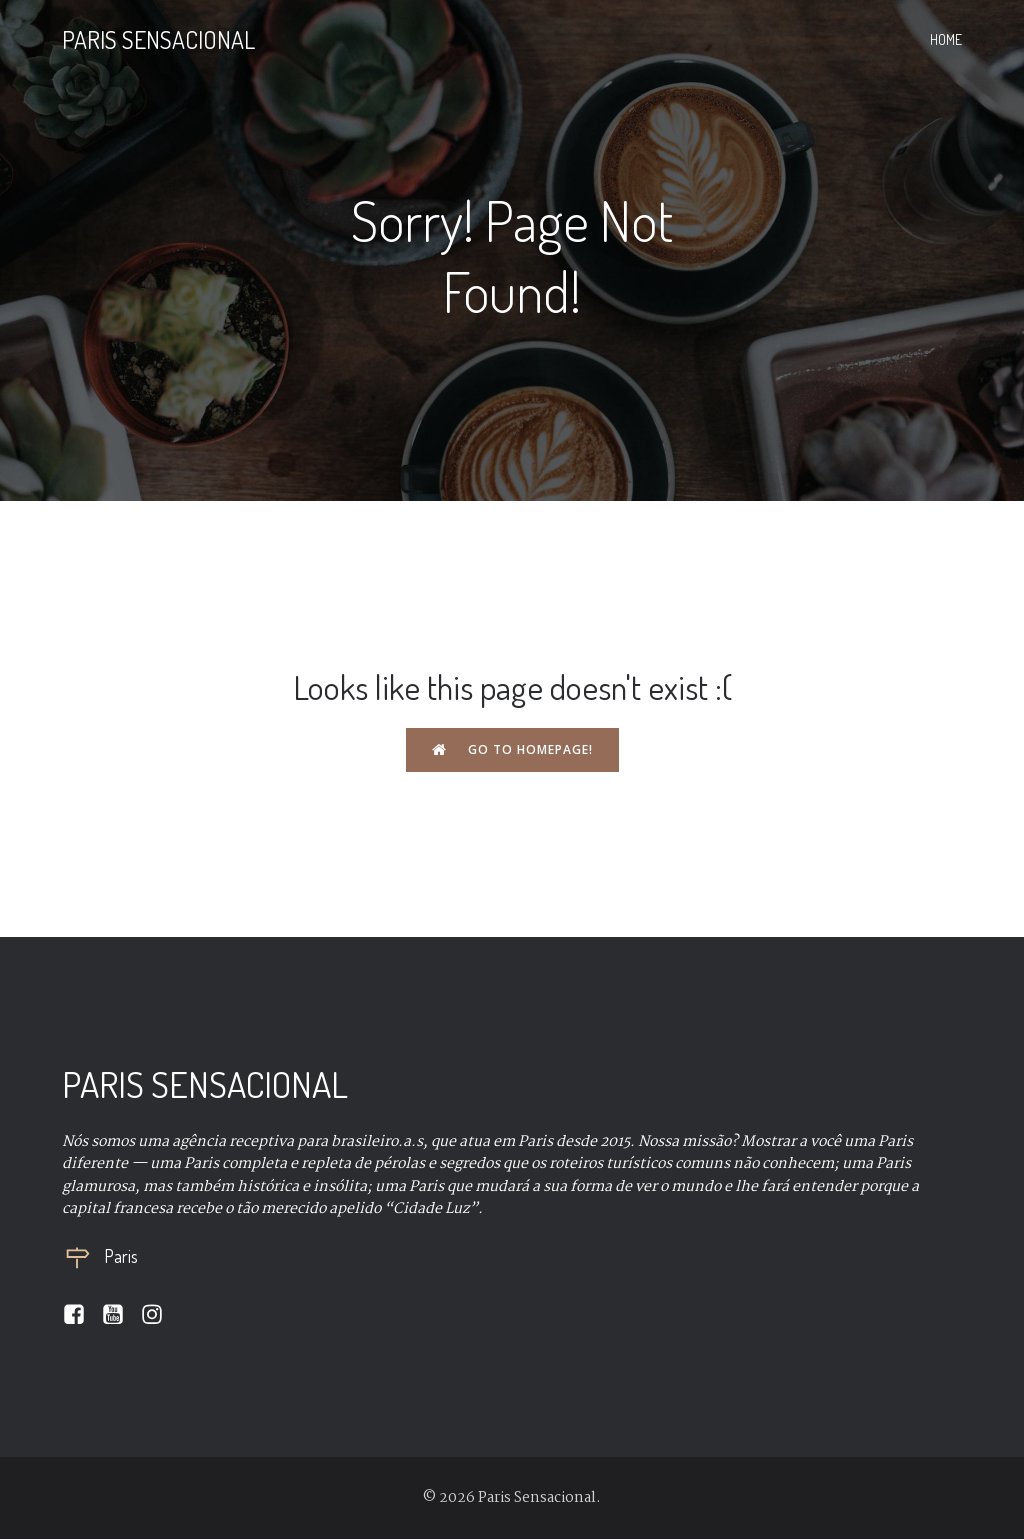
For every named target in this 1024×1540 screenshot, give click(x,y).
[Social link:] (81, 1316)
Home (946, 40)
